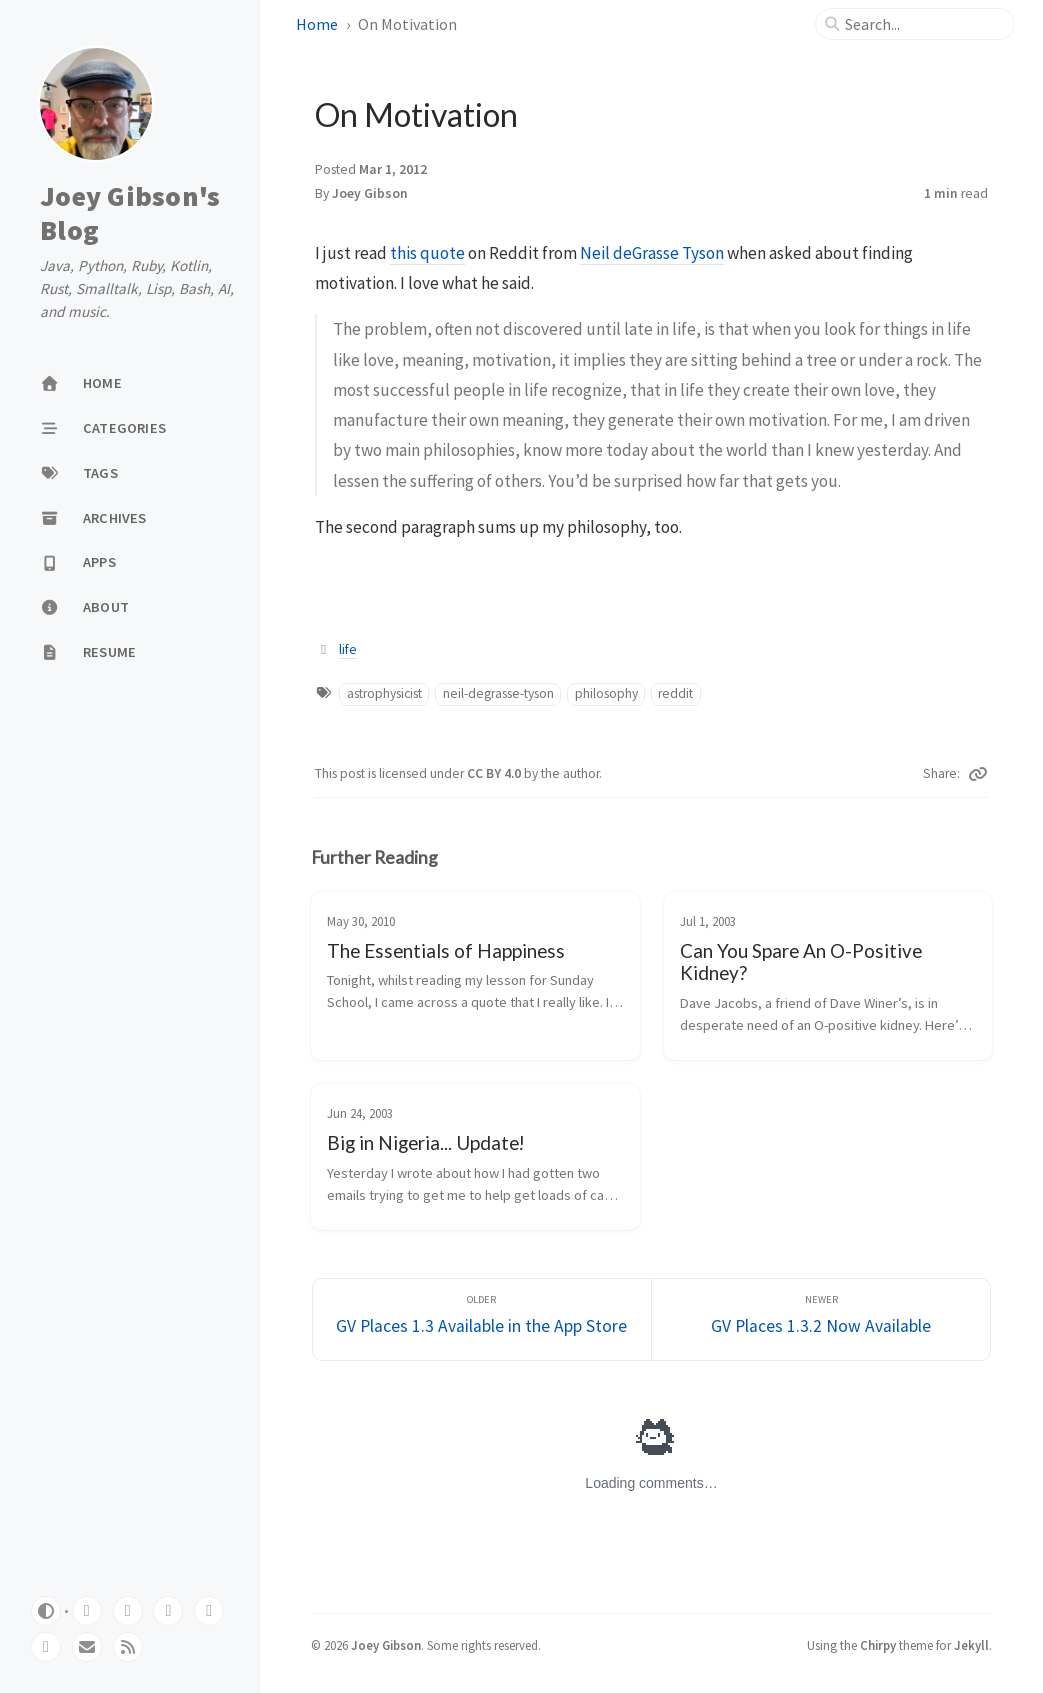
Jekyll (971, 1645)
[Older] (482, 1319)
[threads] (209, 1611)
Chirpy (878, 1645)
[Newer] (821, 1319)
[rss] (128, 1647)
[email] (87, 1647)
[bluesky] (168, 1611)
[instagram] (46, 1647)
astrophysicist (384, 693)
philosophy (606, 693)
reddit (675, 693)
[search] (923, 24)
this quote (427, 253)
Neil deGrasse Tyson (652, 253)
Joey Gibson (370, 193)
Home (317, 24)
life (348, 649)
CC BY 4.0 (495, 773)
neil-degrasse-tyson (498, 693)
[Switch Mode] (46, 1611)
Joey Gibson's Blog (130, 213)
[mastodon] (128, 1611)
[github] (87, 1611)
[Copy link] (978, 774)
